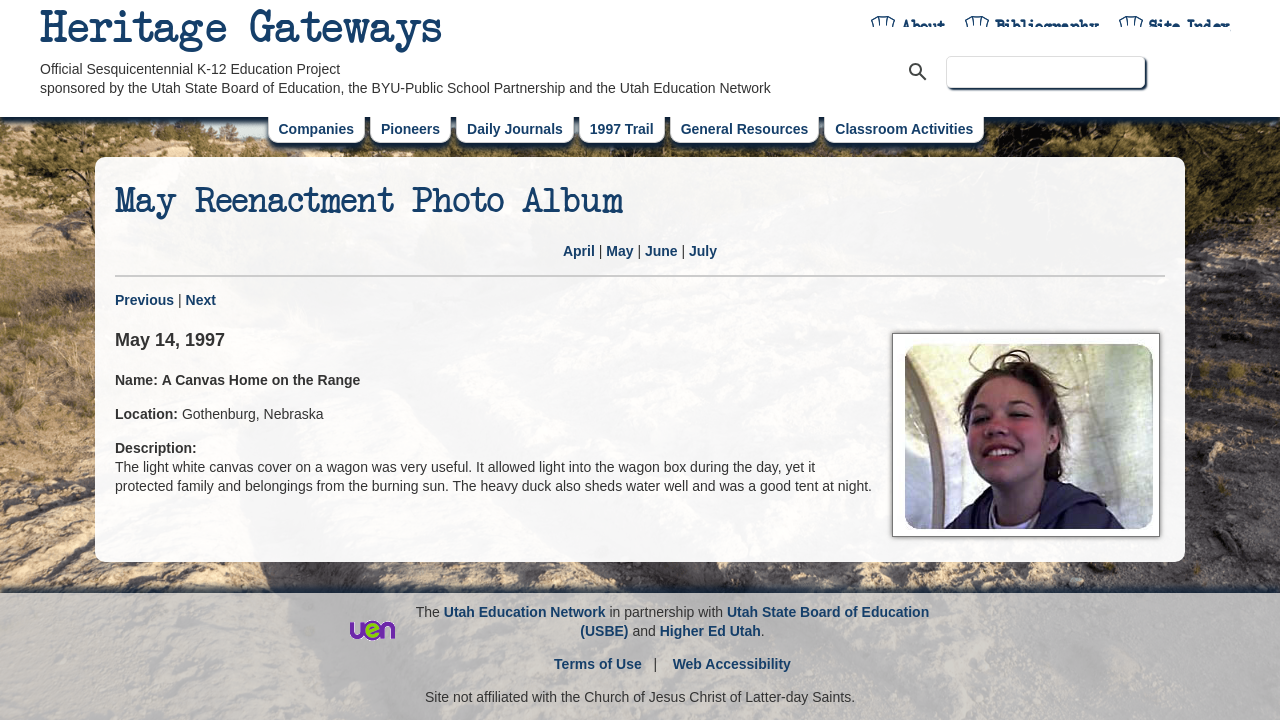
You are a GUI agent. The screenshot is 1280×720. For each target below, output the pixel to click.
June (661, 251)
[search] (1045, 72)
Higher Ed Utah (710, 631)
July (703, 251)
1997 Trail (622, 129)
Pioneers (410, 129)
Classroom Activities (904, 129)
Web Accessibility (732, 664)
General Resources (745, 129)
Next (201, 300)
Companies (316, 129)
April (579, 251)
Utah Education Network (525, 612)
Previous (144, 300)
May (619, 251)
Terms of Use (598, 664)
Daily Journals (515, 129)
